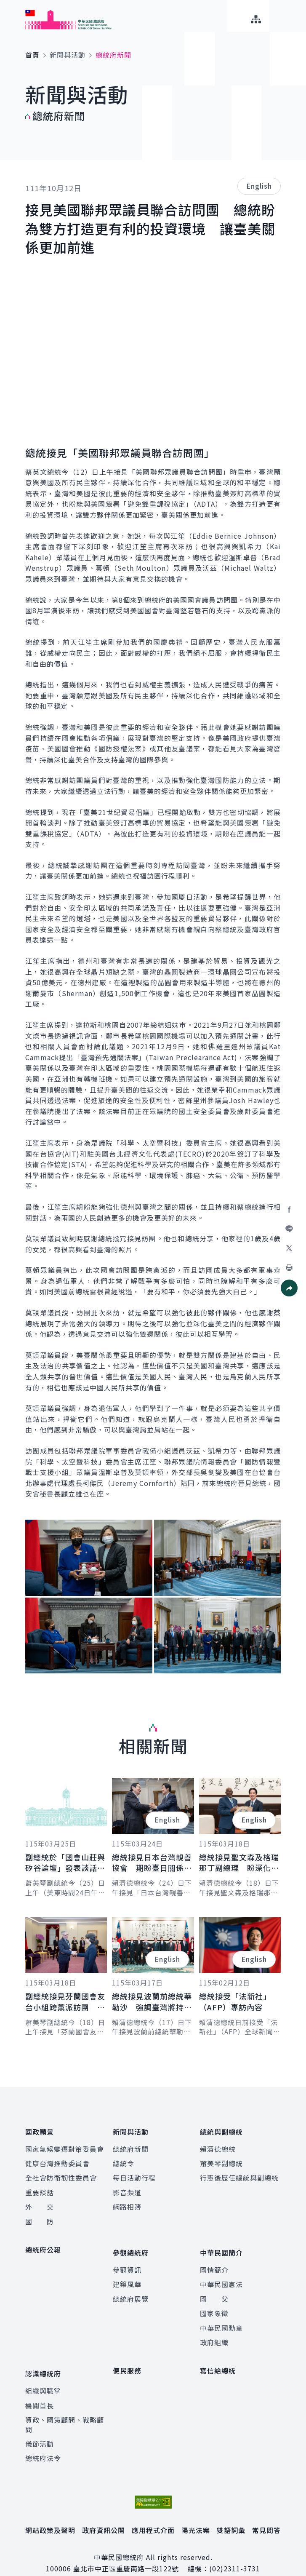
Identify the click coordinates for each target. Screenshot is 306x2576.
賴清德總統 (218, 2144)
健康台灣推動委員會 (57, 2158)
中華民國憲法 (221, 2274)
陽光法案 (195, 2515)
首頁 (32, 55)
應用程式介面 (153, 2515)
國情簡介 (214, 2260)
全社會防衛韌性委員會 (61, 2173)
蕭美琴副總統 (221, 2158)
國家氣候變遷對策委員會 (64, 2144)
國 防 (39, 2216)
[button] (289, 1288)
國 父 (214, 2289)
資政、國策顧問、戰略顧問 (64, 2409)
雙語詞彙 (231, 2515)
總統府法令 (43, 2443)
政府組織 (214, 2332)
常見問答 (266, 2515)
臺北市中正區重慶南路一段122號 (126, 2554)
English (259, 186)
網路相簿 (127, 2202)
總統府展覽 (131, 2289)
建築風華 (127, 2274)
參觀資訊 (127, 2260)
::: (6, 4)
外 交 (39, 2202)
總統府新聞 (131, 2144)
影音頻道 (127, 2187)
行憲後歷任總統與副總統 (239, 2173)
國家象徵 (214, 2303)
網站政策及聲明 (50, 2515)
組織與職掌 (43, 2376)
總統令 (123, 2158)
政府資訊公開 (103, 2515)
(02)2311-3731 (234, 2554)
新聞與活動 (67, 55)
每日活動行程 (134, 2173)
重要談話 (39, 2187)
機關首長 (39, 2391)
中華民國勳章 (221, 2318)
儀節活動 (39, 2429)
